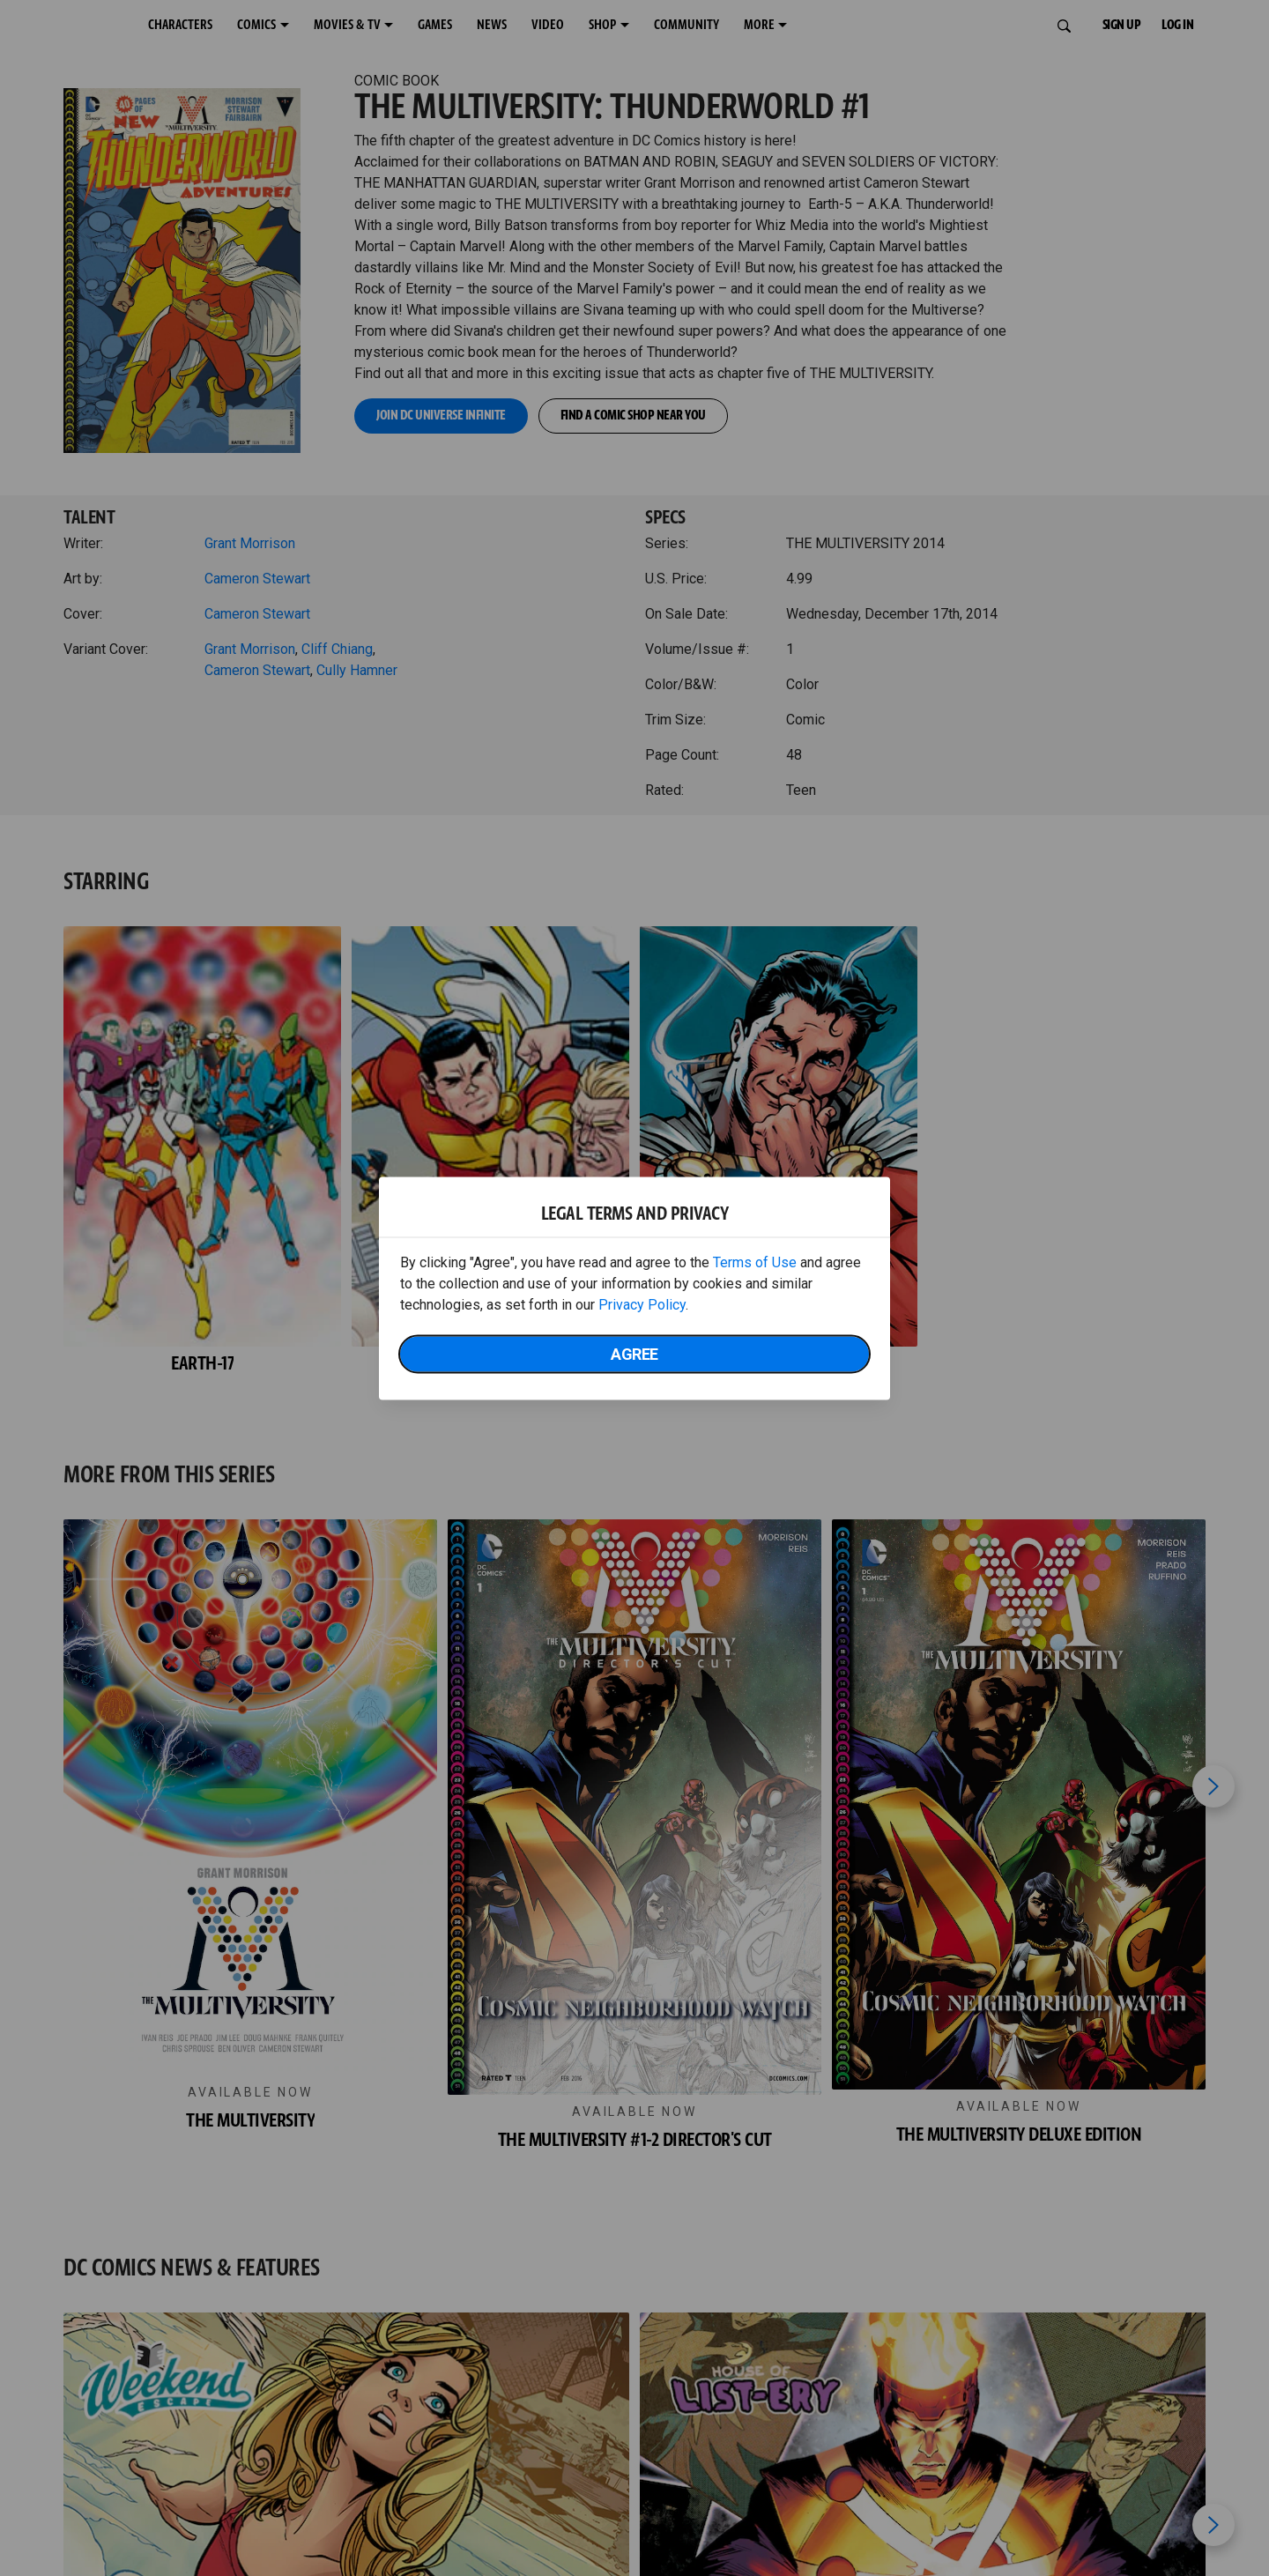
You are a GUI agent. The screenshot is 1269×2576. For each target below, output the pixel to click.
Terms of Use (755, 1261)
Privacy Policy (642, 1303)
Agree (634, 1353)
